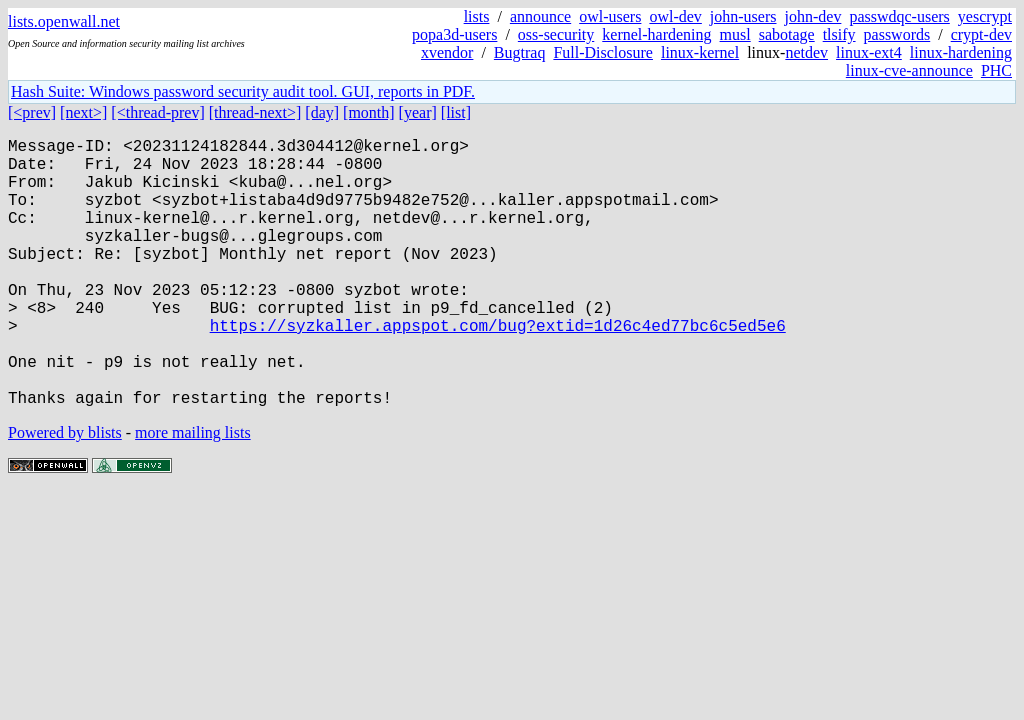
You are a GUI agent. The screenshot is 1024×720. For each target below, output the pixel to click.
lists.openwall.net (64, 21)
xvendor (447, 52)
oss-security (556, 34)
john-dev (813, 16)
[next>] (83, 112)
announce (540, 16)
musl (735, 34)
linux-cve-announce (909, 70)
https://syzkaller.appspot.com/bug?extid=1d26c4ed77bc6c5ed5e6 (498, 369)
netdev (806, 52)
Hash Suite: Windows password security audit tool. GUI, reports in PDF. (243, 91)
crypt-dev (981, 34)
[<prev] (32, 112)
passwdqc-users (899, 16)
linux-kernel (700, 52)
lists (477, 16)
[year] (418, 112)
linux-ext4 (869, 52)
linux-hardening (961, 52)
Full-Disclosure (603, 52)
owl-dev (675, 16)
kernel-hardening (656, 34)
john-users (743, 16)
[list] (456, 112)
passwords (897, 34)
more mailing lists (193, 492)
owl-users (610, 16)
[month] (369, 112)
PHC (996, 70)
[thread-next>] (255, 112)
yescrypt (985, 16)
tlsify (839, 34)
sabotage (787, 34)
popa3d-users (454, 34)
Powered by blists (65, 492)
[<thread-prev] (157, 112)
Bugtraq (520, 52)
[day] (322, 112)
